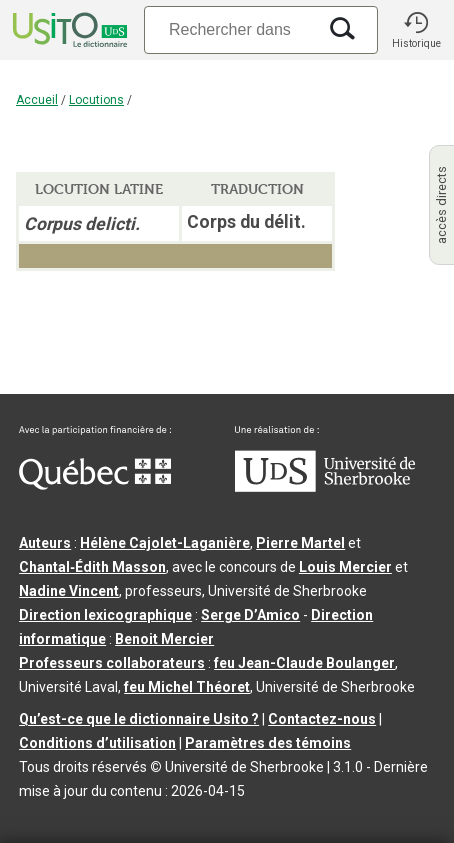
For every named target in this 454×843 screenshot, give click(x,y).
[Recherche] (230, 29)
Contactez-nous (322, 719)
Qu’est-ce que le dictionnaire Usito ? (139, 719)
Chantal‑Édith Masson (92, 567)
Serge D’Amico (250, 615)
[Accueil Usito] (68, 30)
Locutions (96, 100)
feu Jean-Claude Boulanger (304, 663)
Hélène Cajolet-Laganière (165, 543)
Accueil (37, 100)
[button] (416, 30)
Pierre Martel (300, 543)
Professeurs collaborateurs (112, 663)
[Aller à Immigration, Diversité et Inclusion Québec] (95, 485)
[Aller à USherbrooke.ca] (325, 487)
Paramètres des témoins (268, 743)
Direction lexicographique (105, 615)
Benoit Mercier (164, 639)
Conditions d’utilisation (97, 743)
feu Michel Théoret (187, 687)
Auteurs (45, 543)
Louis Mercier (345, 567)
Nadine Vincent (69, 591)
